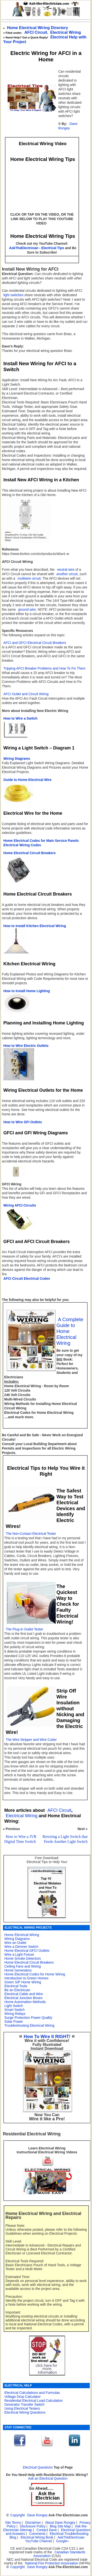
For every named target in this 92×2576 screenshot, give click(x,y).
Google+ (62, 2541)
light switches (13, 295)
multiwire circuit (29, 578)
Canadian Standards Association (59, 2554)
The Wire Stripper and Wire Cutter (31, 1740)
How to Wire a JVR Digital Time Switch (20, 1839)
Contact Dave (47, 2530)
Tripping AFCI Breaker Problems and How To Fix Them (44, 668)
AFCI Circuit (36, 32)
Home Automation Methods (25, 2002)
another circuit (67, 574)
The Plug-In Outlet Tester (24, 1629)
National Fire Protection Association (51, 2563)
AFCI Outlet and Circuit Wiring (26, 694)
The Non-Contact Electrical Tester (31, 1534)
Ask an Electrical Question (48, 2478)
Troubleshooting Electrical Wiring (29, 2025)
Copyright (17, 2515)
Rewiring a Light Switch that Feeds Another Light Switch (65, 1839)
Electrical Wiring (22, 1815)
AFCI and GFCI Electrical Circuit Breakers (34, 643)
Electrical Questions (38, 2467)
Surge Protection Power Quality (28, 2018)
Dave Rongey (67, 126)
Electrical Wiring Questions (24, 2412)
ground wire (27, 609)
